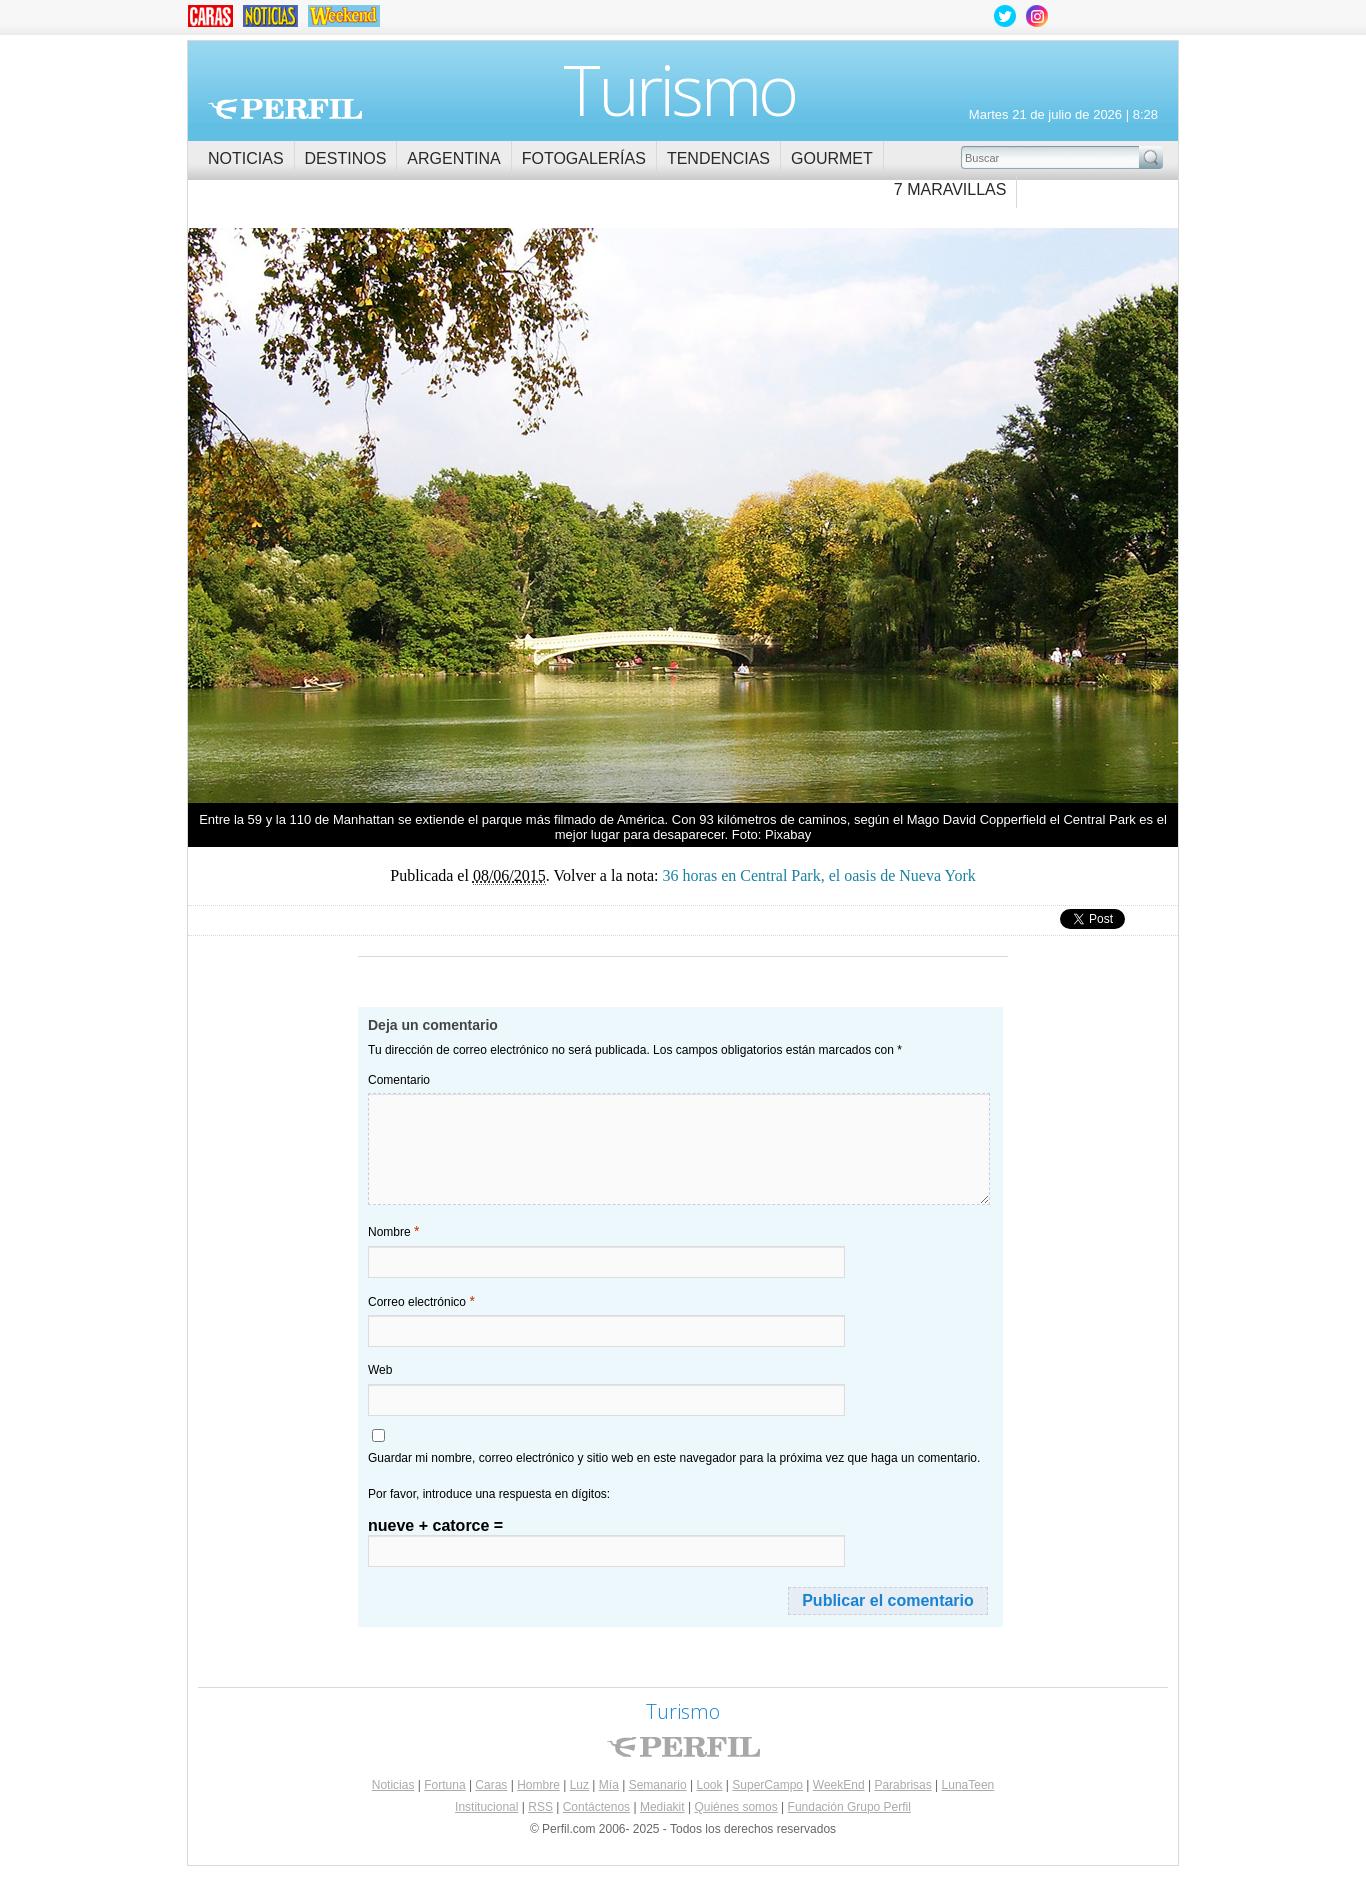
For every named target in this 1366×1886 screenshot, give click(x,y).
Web (380, 1370)
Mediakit (662, 1807)
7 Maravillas (950, 189)
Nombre (393, 1231)
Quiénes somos (735, 1807)
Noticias (246, 158)
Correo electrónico (421, 1301)
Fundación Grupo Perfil (849, 1807)
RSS (540, 1807)
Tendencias (718, 158)
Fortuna (444, 1785)
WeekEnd (839, 1785)
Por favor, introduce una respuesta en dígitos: (489, 1494)
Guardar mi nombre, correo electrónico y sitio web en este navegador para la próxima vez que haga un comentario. (674, 1458)
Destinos (346, 158)
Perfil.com (285, 109)
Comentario (399, 1080)
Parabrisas (902, 1785)
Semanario (658, 1785)
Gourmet (832, 158)
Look (709, 1785)
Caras (491, 1785)
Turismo (679, 89)
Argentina (453, 158)
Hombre (538, 1785)
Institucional (486, 1807)
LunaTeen (968, 1785)
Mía (609, 1785)
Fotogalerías (584, 158)
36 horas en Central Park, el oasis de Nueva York (435, 508)
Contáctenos (596, 1807)
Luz (579, 1785)
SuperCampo (767, 1785)
